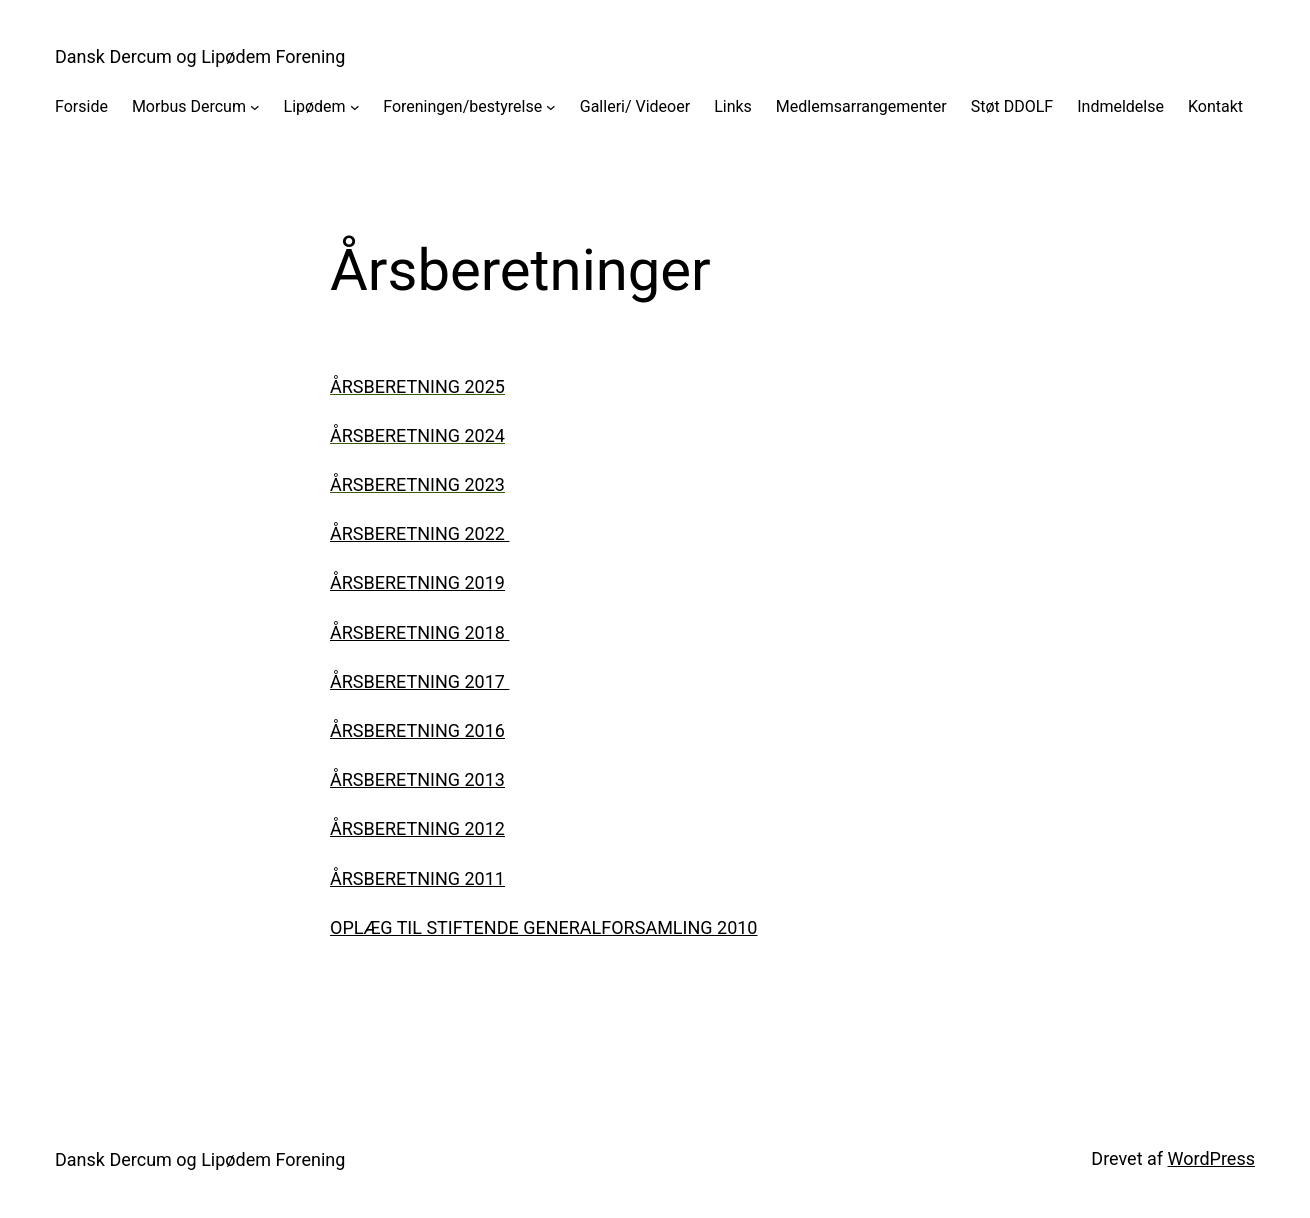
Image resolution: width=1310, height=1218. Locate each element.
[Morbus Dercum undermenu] (255, 107)
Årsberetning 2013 (417, 779)
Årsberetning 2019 (417, 582)
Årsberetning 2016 (417, 730)
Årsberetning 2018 (417, 632)
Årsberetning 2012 (417, 828)
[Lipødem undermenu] (355, 107)
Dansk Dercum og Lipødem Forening (200, 56)
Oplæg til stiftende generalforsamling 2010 (543, 927)
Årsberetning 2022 (419, 533)
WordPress (1211, 1158)
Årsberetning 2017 (417, 681)
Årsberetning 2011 (417, 878)
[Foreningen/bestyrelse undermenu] (551, 107)
